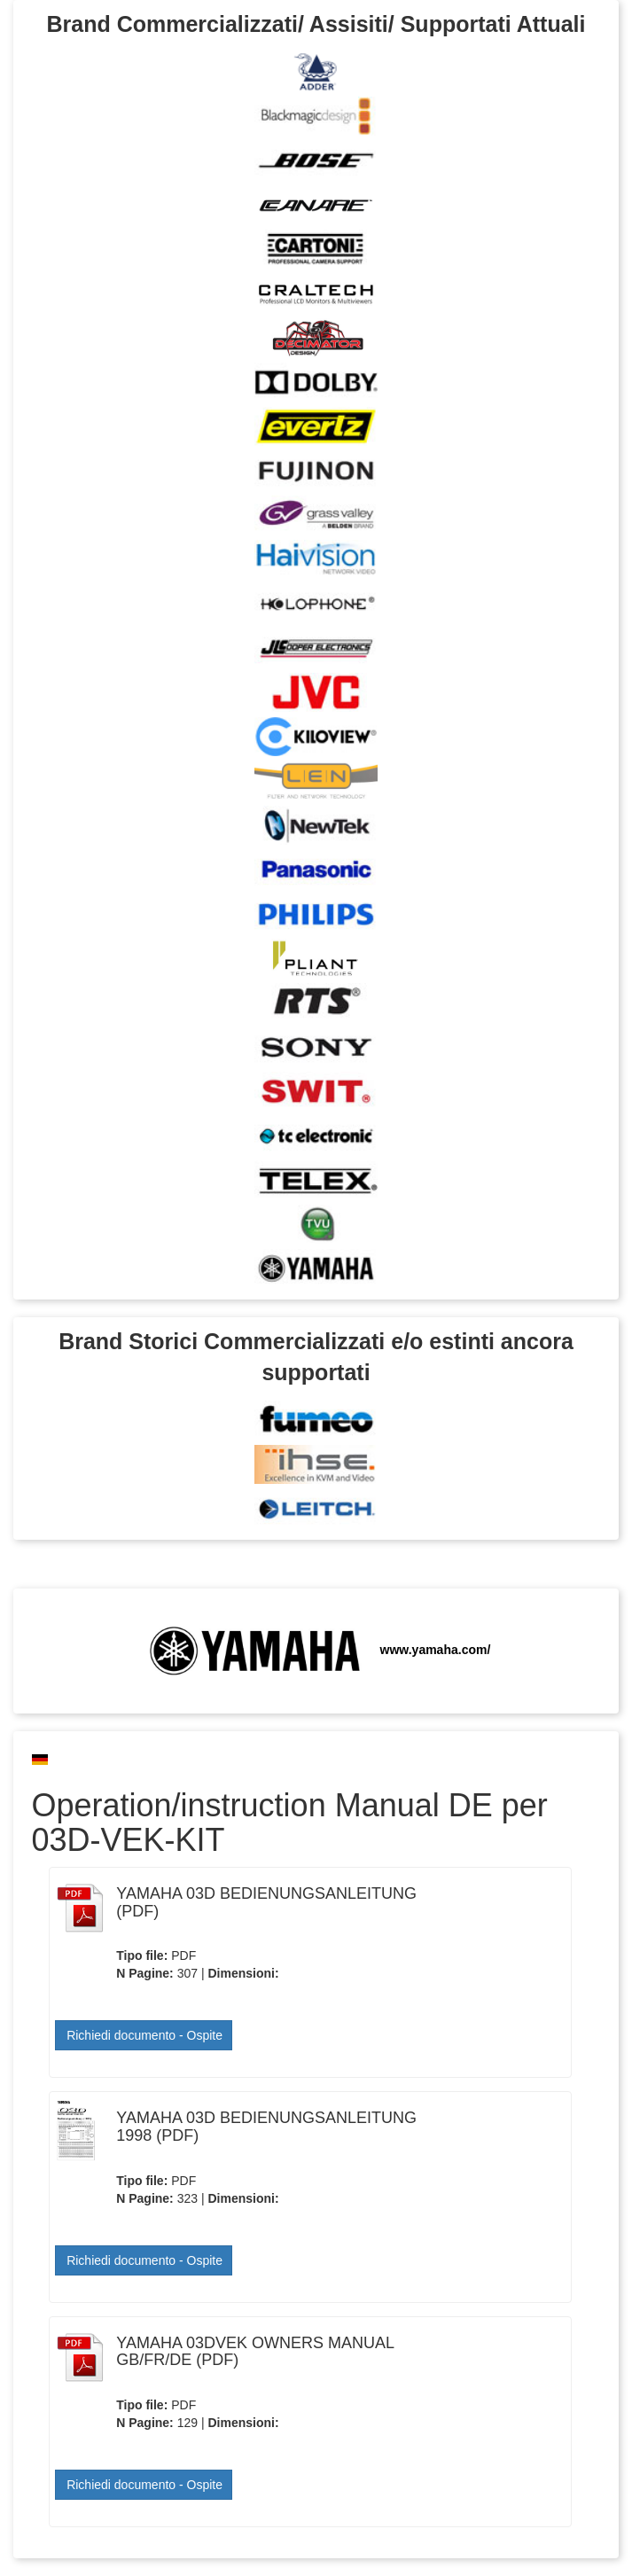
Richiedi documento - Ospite (144, 2035)
